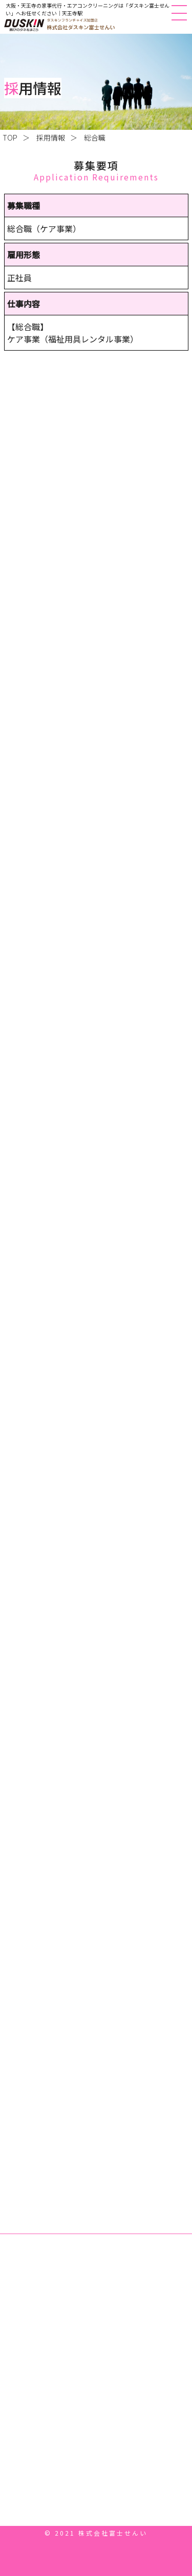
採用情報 (50, 137)
